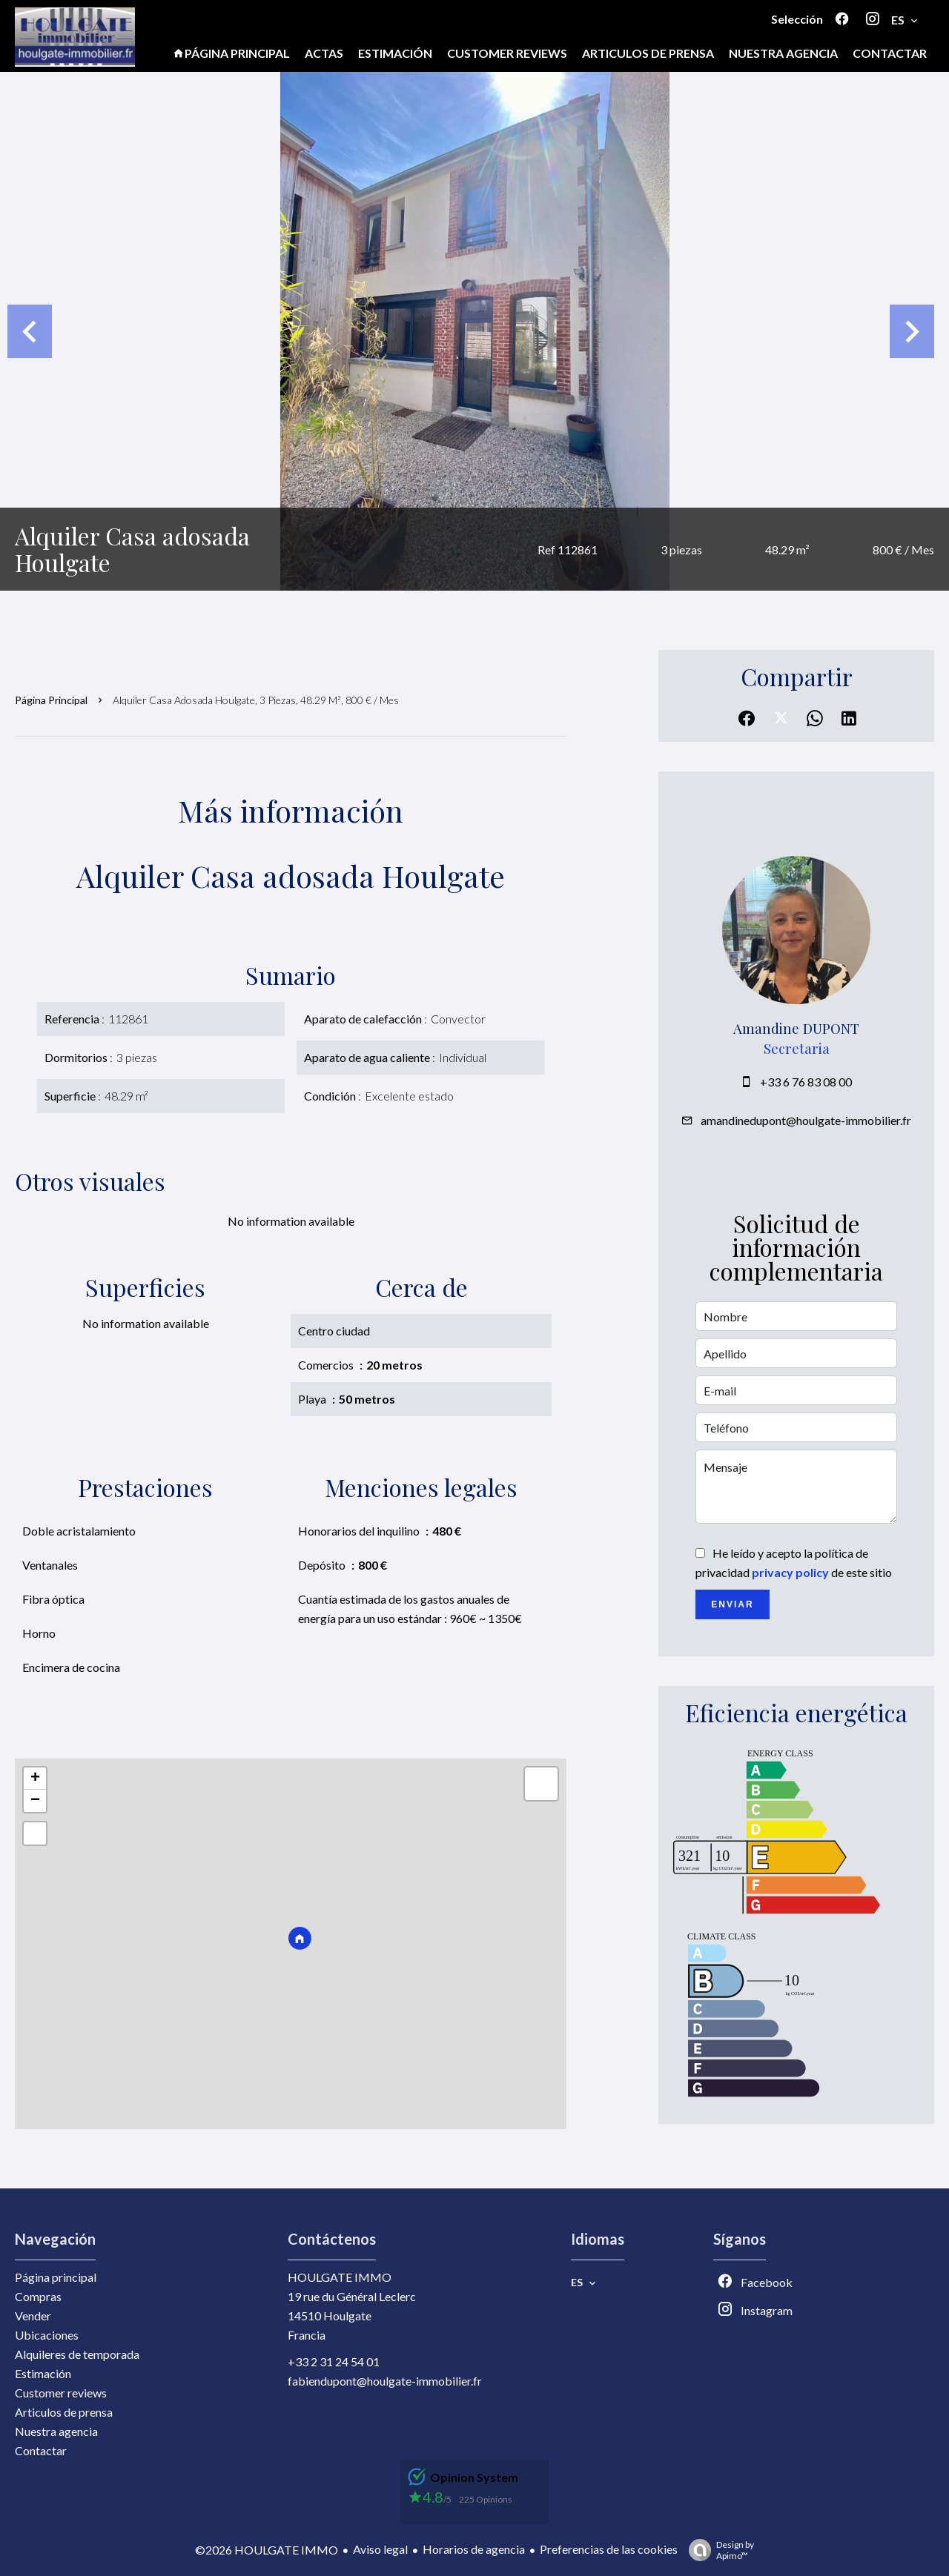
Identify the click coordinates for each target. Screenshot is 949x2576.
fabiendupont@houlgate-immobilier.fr (385, 2381)
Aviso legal (380, 2549)
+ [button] (35, 1778)
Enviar (732, 1604)
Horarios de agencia (474, 2549)
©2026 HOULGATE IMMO (266, 2550)
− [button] (35, 1801)
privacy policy (790, 1572)
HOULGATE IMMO (339, 2277)
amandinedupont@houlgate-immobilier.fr (806, 1120)
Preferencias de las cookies (609, 2549)
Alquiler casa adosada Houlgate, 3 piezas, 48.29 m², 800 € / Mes (256, 700)
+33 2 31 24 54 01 (334, 2361)
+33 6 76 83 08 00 (806, 1082)
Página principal (51, 700)
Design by (717, 2550)
